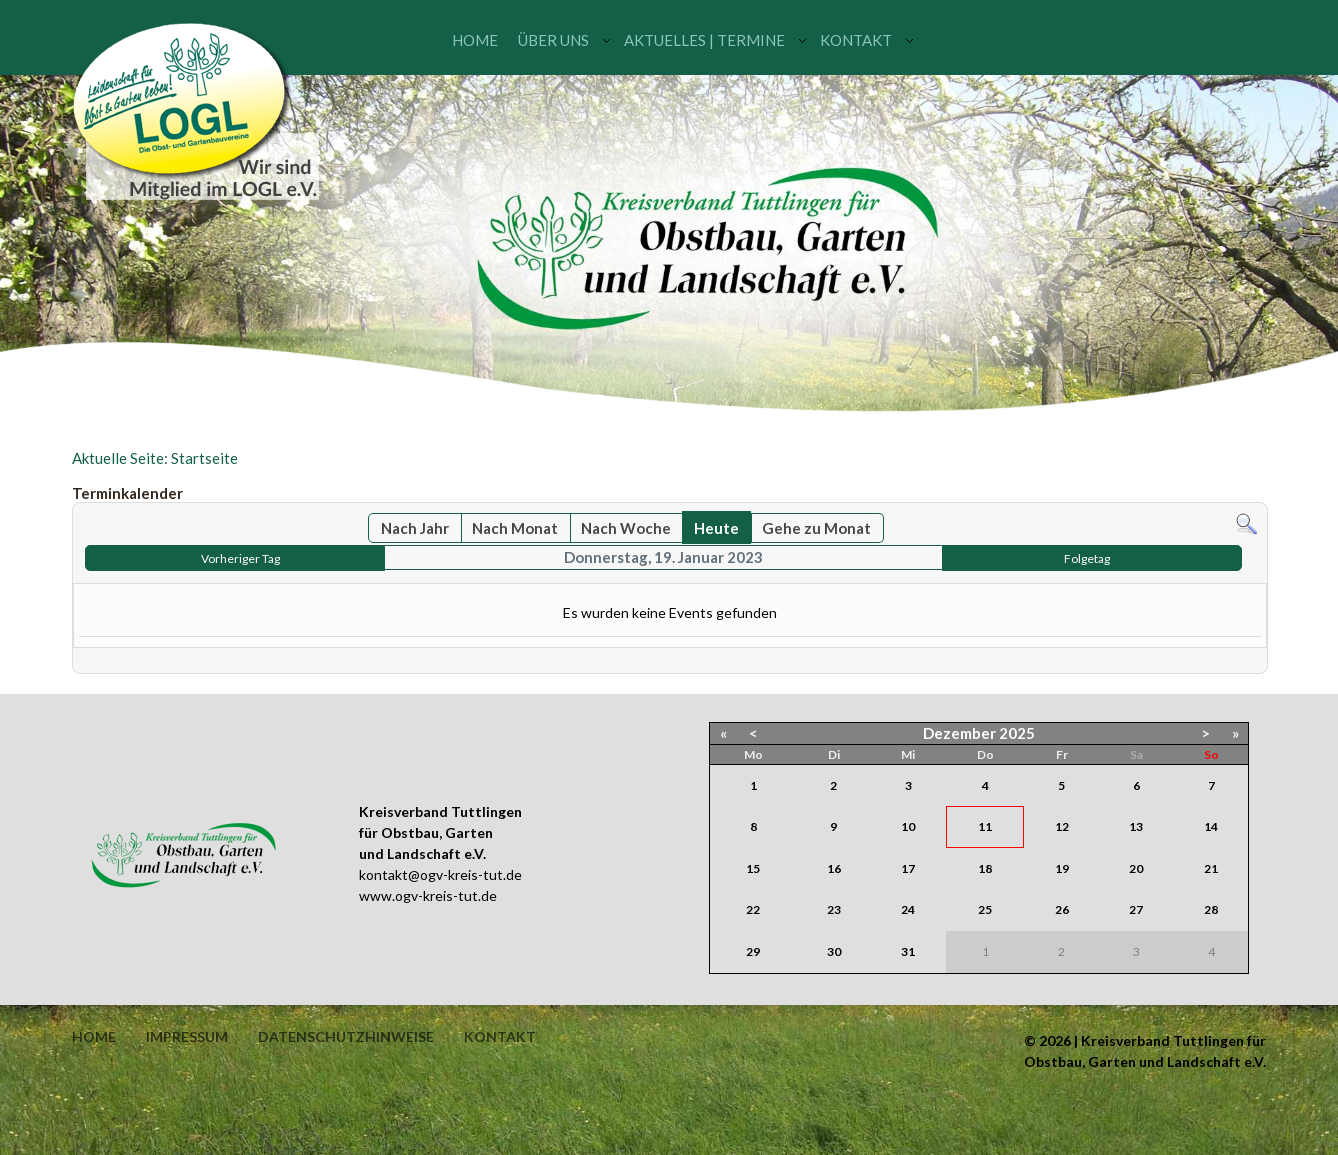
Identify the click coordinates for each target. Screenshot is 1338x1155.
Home (475, 40)
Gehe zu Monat (816, 528)
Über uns (553, 40)
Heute (716, 528)
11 (985, 826)
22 (753, 909)
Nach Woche (626, 528)
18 (985, 868)
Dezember (959, 733)
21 (1211, 868)
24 (908, 909)
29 (753, 951)
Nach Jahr (415, 528)
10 (908, 826)
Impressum (187, 1037)
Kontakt (856, 40)
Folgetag (1087, 558)
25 (985, 909)
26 (1062, 909)
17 (908, 868)
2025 (1017, 733)
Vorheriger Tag (240, 558)
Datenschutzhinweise (346, 1037)
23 (834, 909)
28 (1211, 909)
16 (834, 868)
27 (1136, 909)
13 (1136, 826)
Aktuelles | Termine (704, 40)
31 (908, 951)
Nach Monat (515, 528)
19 (1062, 868)
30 (834, 951)
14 (1211, 826)
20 (1136, 868)
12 (1062, 826)
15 (753, 868)
